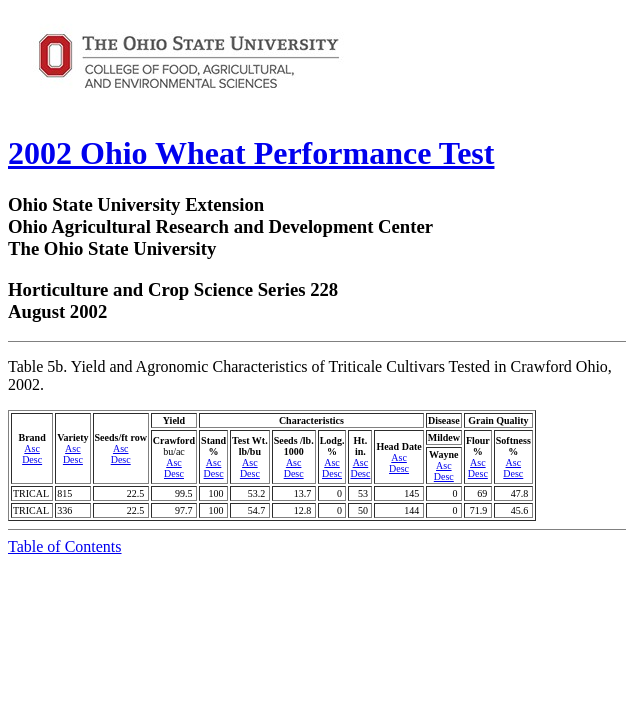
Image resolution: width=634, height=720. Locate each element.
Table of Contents (65, 546)
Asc (32, 448)
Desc (32, 459)
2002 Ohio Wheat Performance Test (251, 153)
